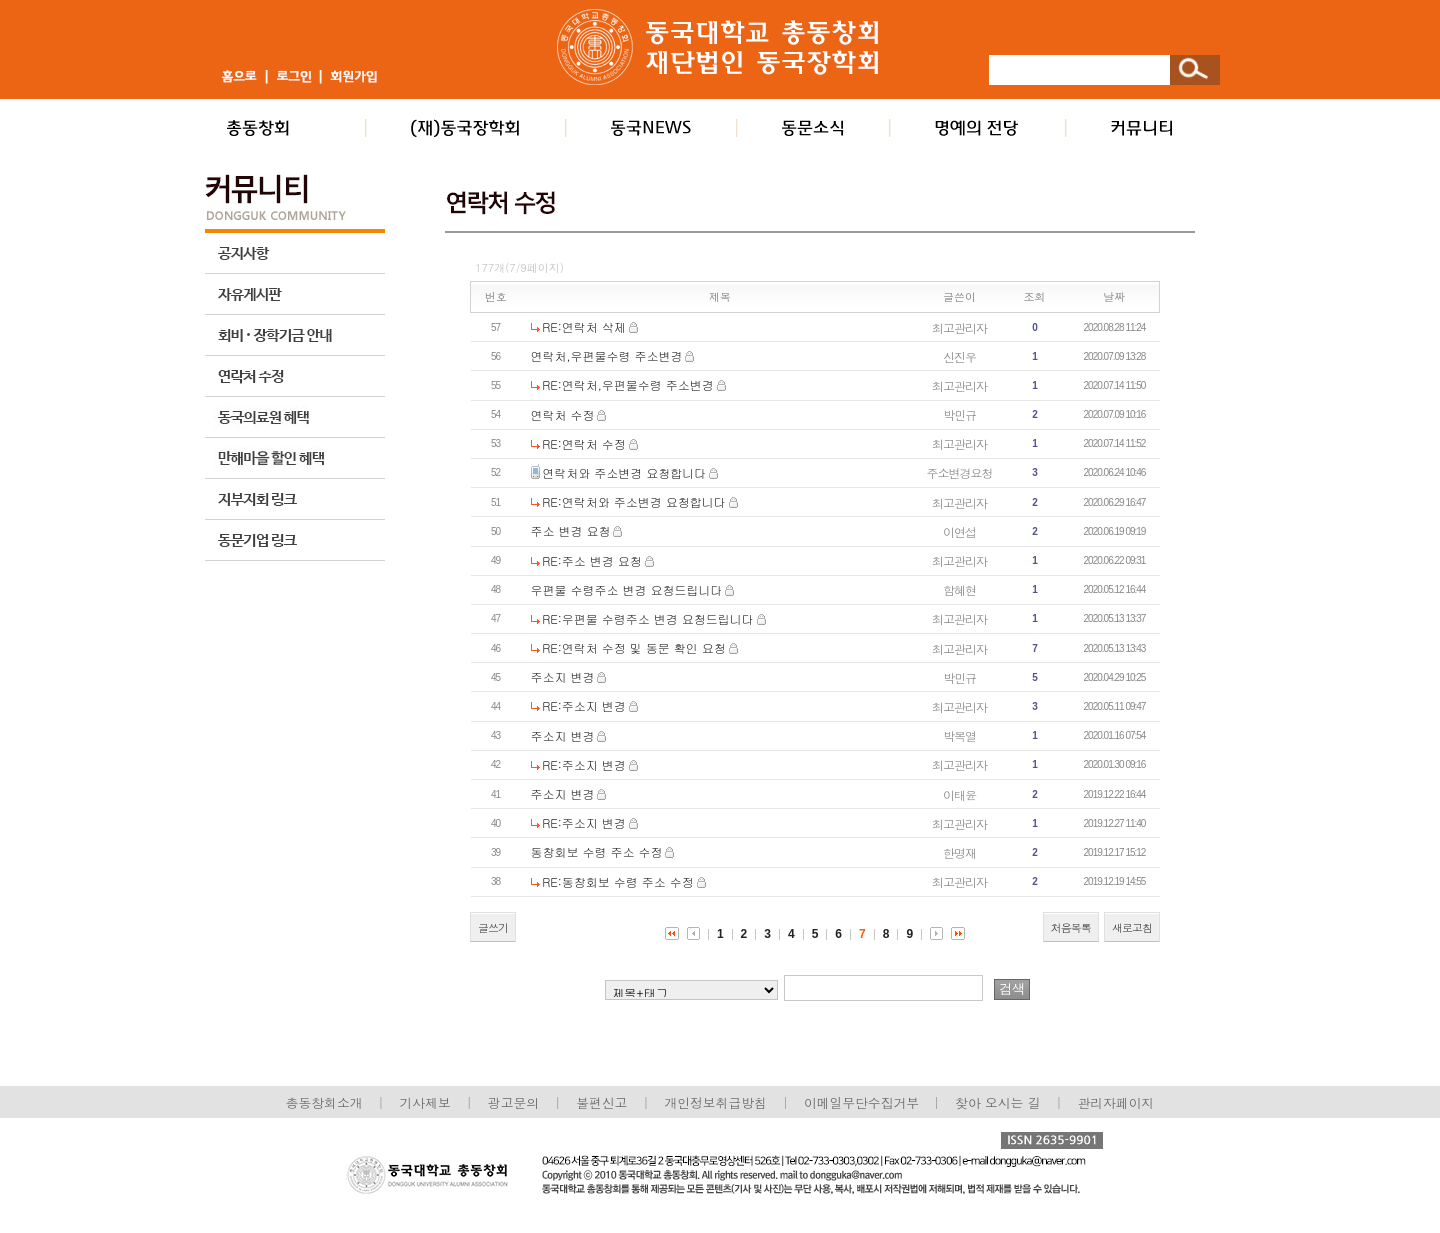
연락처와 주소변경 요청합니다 (624, 472)
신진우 (959, 356)
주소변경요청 (960, 472)
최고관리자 (959, 327)
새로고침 (1132, 927)
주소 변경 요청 (571, 530)
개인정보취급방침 (715, 1102)
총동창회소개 (324, 1102)
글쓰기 (493, 927)
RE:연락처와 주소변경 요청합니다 (634, 501)
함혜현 (959, 589)
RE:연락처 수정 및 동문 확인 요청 (633, 647)
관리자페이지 (1116, 1102)
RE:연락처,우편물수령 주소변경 (628, 384)
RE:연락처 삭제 (584, 326)
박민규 (959, 414)
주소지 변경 (563, 676)
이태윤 (959, 794)
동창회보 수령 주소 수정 (597, 851)
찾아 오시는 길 (997, 1102)
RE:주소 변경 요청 (592, 560)
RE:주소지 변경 (584, 705)
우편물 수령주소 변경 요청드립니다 (627, 589)
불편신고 (601, 1102)
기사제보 (425, 1102)
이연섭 (959, 531)
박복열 (959, 735)
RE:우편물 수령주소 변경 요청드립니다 (648, 618)
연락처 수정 (563, 414)
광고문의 (513, 1102)
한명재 (959, 852)
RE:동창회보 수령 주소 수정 (618, 881)
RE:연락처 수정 (584, 443)
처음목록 (1071, 927)
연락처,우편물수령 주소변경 (607, 355)
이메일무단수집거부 (863, 1102)
